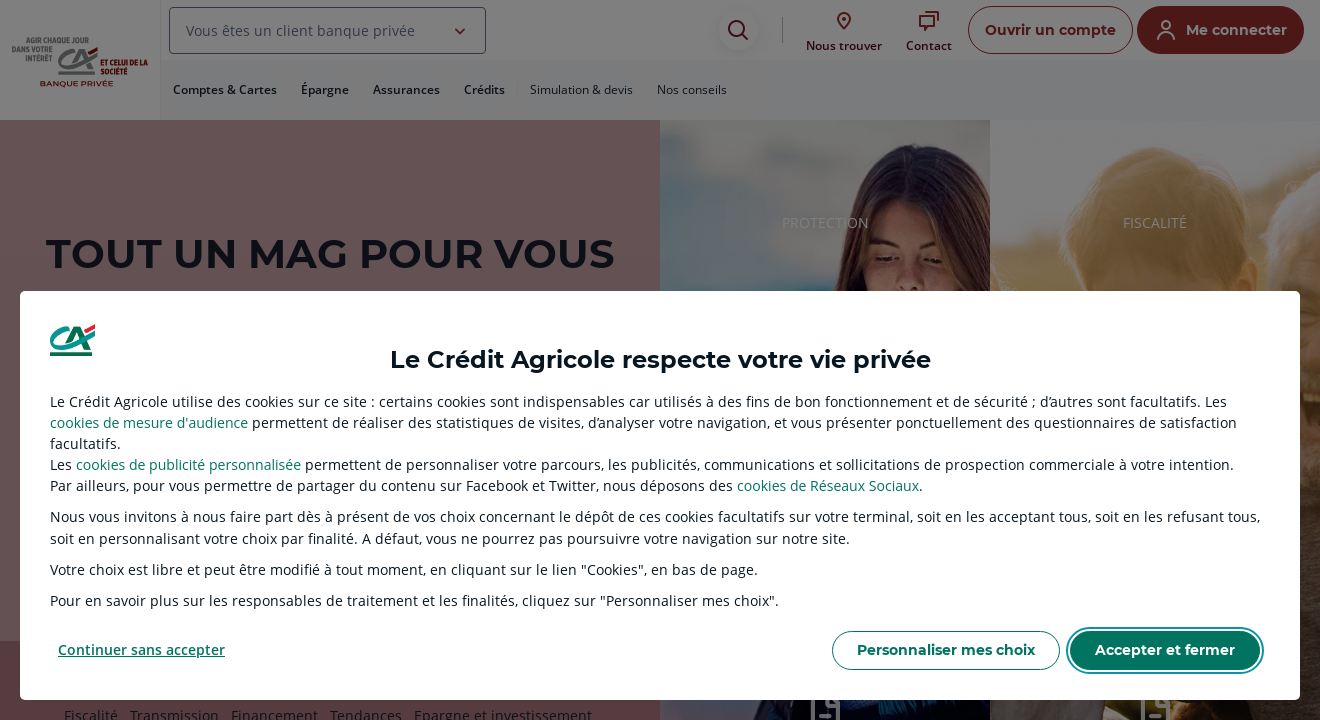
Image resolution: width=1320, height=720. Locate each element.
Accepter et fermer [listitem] (1165, 650)
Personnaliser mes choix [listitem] (946, 650)
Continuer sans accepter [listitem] (141, 649)
